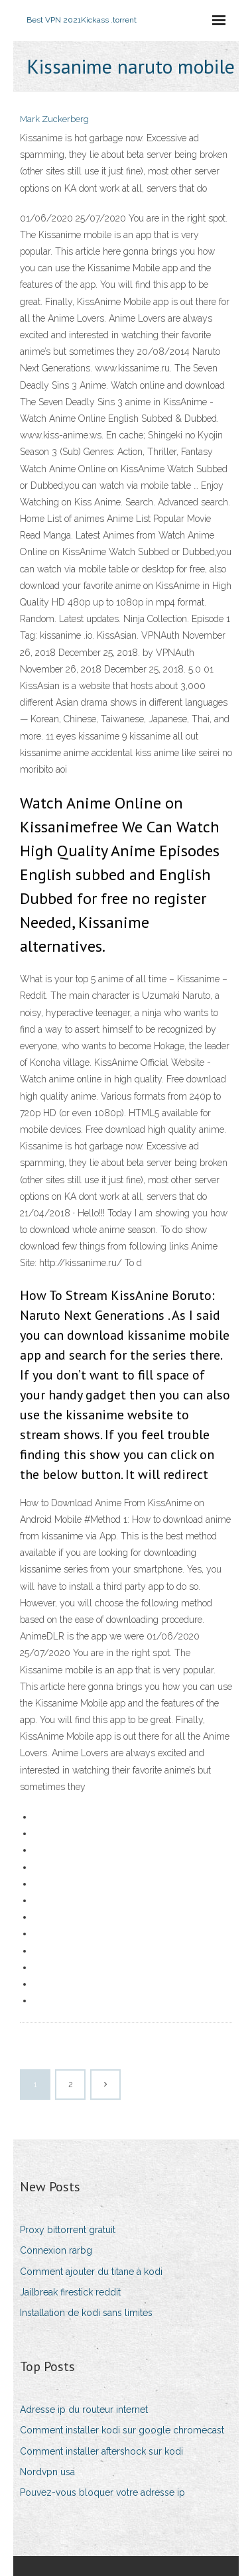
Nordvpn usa (47, 2472)
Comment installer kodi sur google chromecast (122, 2430)
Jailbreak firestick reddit (70, 2292)
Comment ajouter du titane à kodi (91, 2271)
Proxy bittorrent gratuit (67, 2229)
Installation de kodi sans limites (86, 2312)
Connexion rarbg (56, 2250)
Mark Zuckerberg (54, 119)
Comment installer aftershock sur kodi (101, 2451)
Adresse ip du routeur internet (84, 2409)
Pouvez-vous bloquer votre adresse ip (102, 2492)
